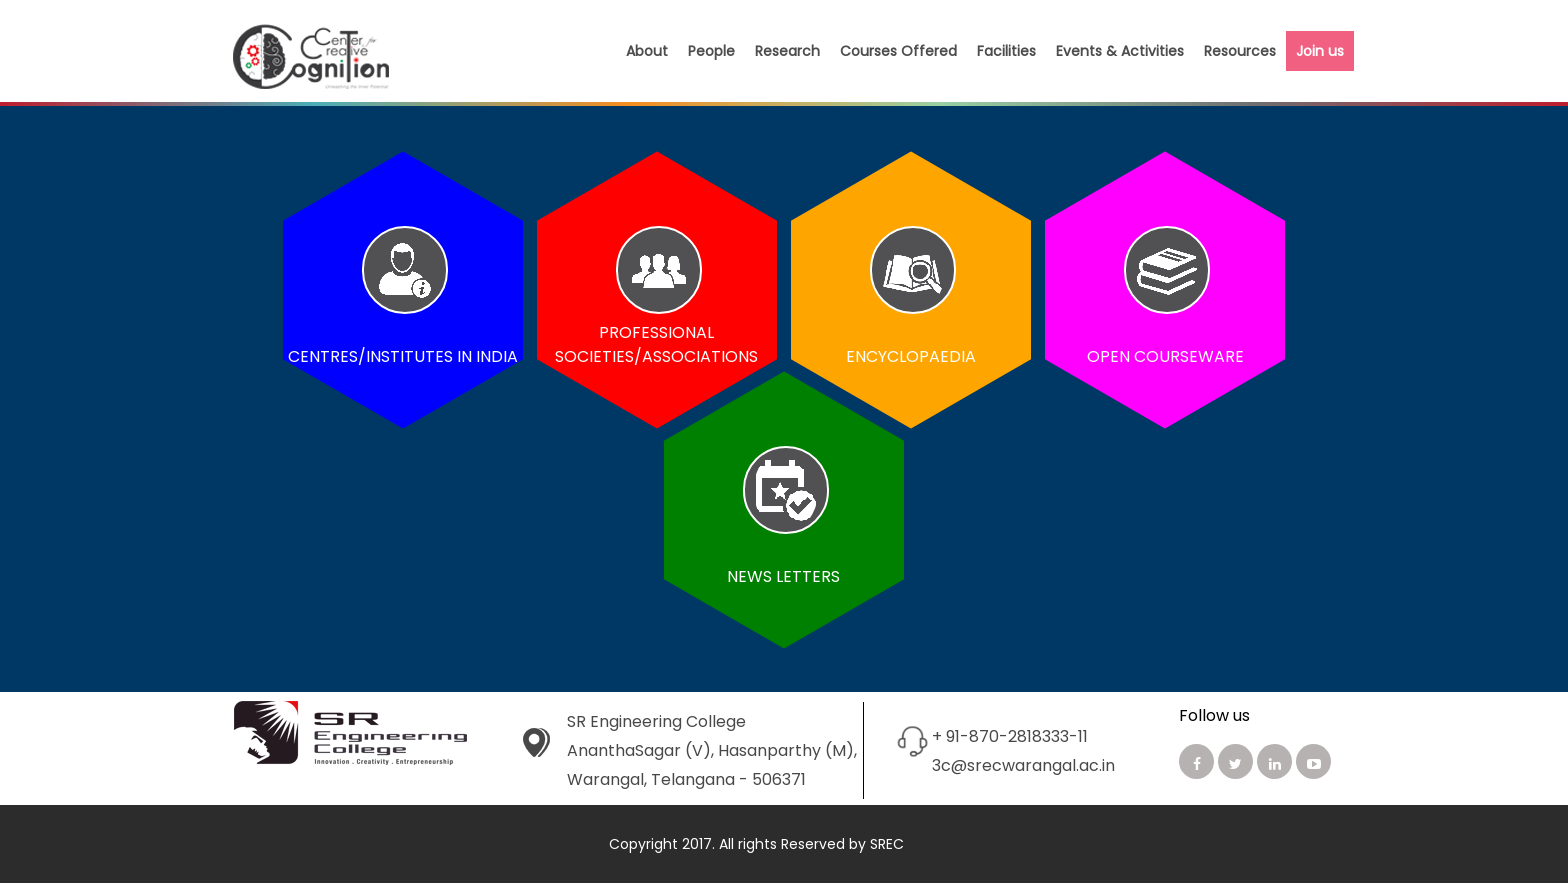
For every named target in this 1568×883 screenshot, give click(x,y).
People (711, 51)
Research (787, 51)
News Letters (784, 576)
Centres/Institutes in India (403, 356)
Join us (1320, 51)
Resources (1240, 51)
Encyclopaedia (911, 356)
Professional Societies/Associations (657, 344)
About (647, 51)
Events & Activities (1120, 51)
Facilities (1006, 51)
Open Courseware (1165, 356)
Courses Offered (898, 51)
